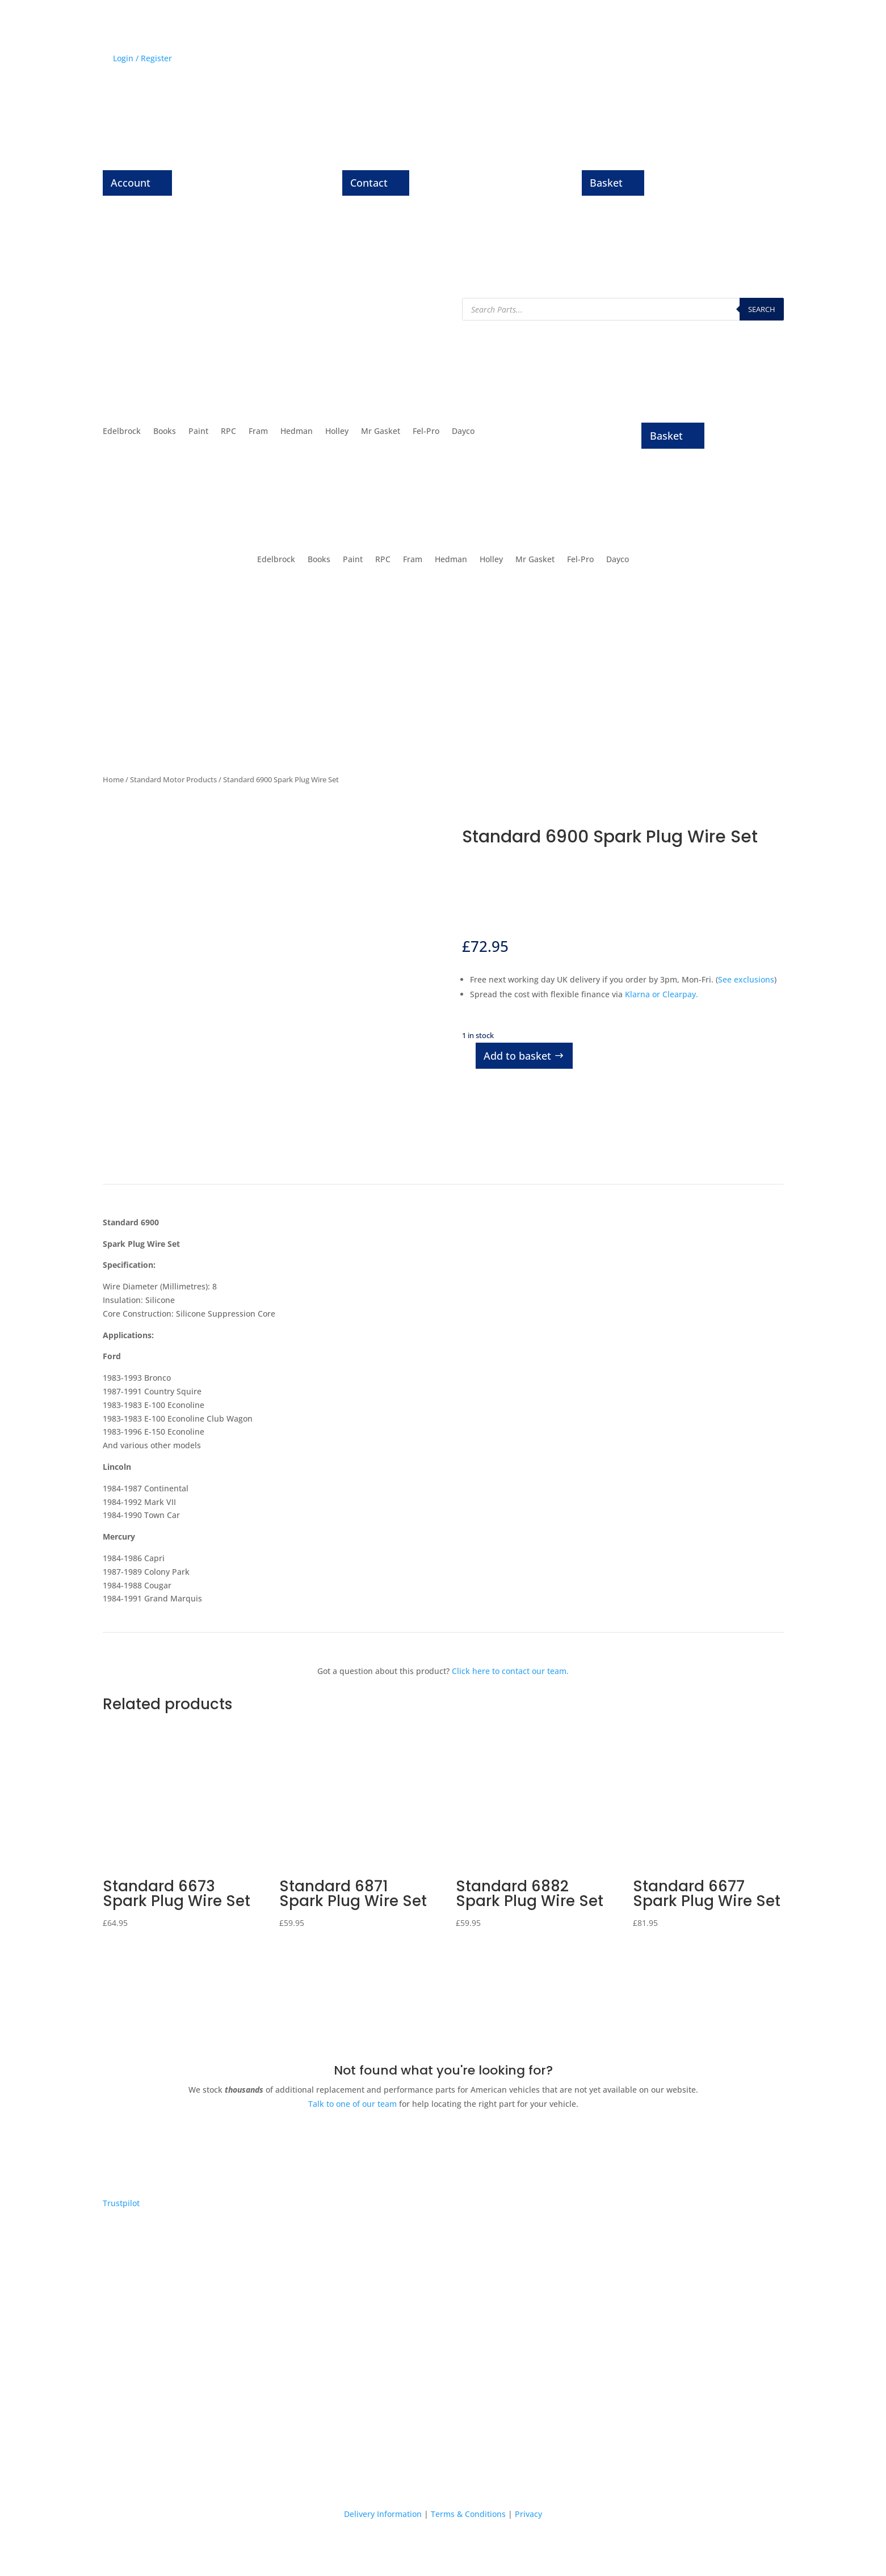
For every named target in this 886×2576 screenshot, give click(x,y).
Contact (369, 182)
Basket (606, 182)
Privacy (528, 2513)
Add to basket (517, 1056)
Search (761, 309)
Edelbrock (122, 431)
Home (113, 779)
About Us (712, 60)
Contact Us (762, 60)
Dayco (463, 431)
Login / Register (142, 58)
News (672, 60)
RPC (228, 431)
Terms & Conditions (468, 2513)
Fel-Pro (426, 431)
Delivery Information (383, 2513)
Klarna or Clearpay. (661, 994)
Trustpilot (121, 2203)
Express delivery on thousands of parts (198, 2388)
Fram (258, 431)
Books (164, 431)
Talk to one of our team (352, 2103)
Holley (336, 431)
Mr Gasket (380, 431)
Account (130, 182)
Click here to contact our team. (510, 1671)
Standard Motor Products (173, 779)
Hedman (296, 431)
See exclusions (746, 979)
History (636, 60)
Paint (198, 431)
